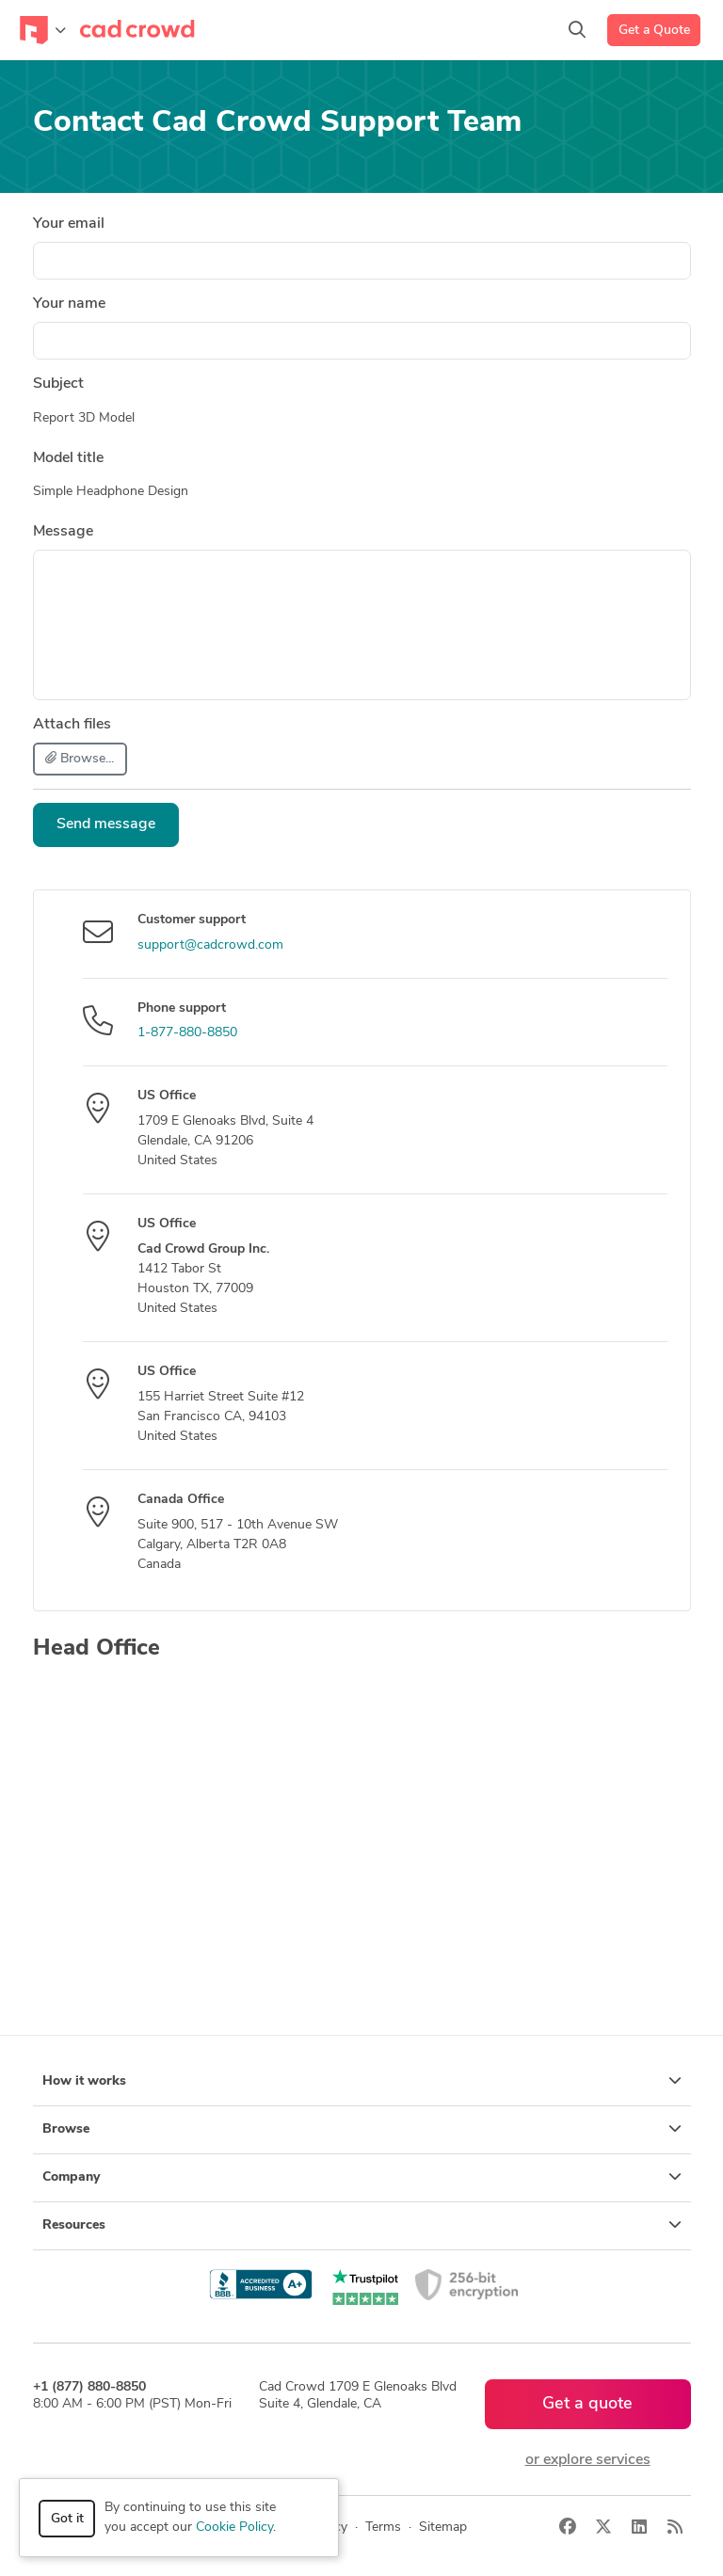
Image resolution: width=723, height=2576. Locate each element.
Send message (105, 824)
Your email (68, 224)
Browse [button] (362, 2128)
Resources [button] (362, 2224)
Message (63, 531)
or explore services (588, 2460)
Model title (68, 458)
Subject (58, 384)
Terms (383, 2527)
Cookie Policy (234, 2527)
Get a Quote (654, 31)
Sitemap (443, 2527)
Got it (67, 2519)
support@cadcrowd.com (210, 945)
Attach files (72, 724)
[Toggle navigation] (43, 30)
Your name (69, 304)
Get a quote (587, 2404)
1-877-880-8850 (187, 1033)
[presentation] (548, 839)
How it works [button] (362, 2080)
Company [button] (362, 2176)
